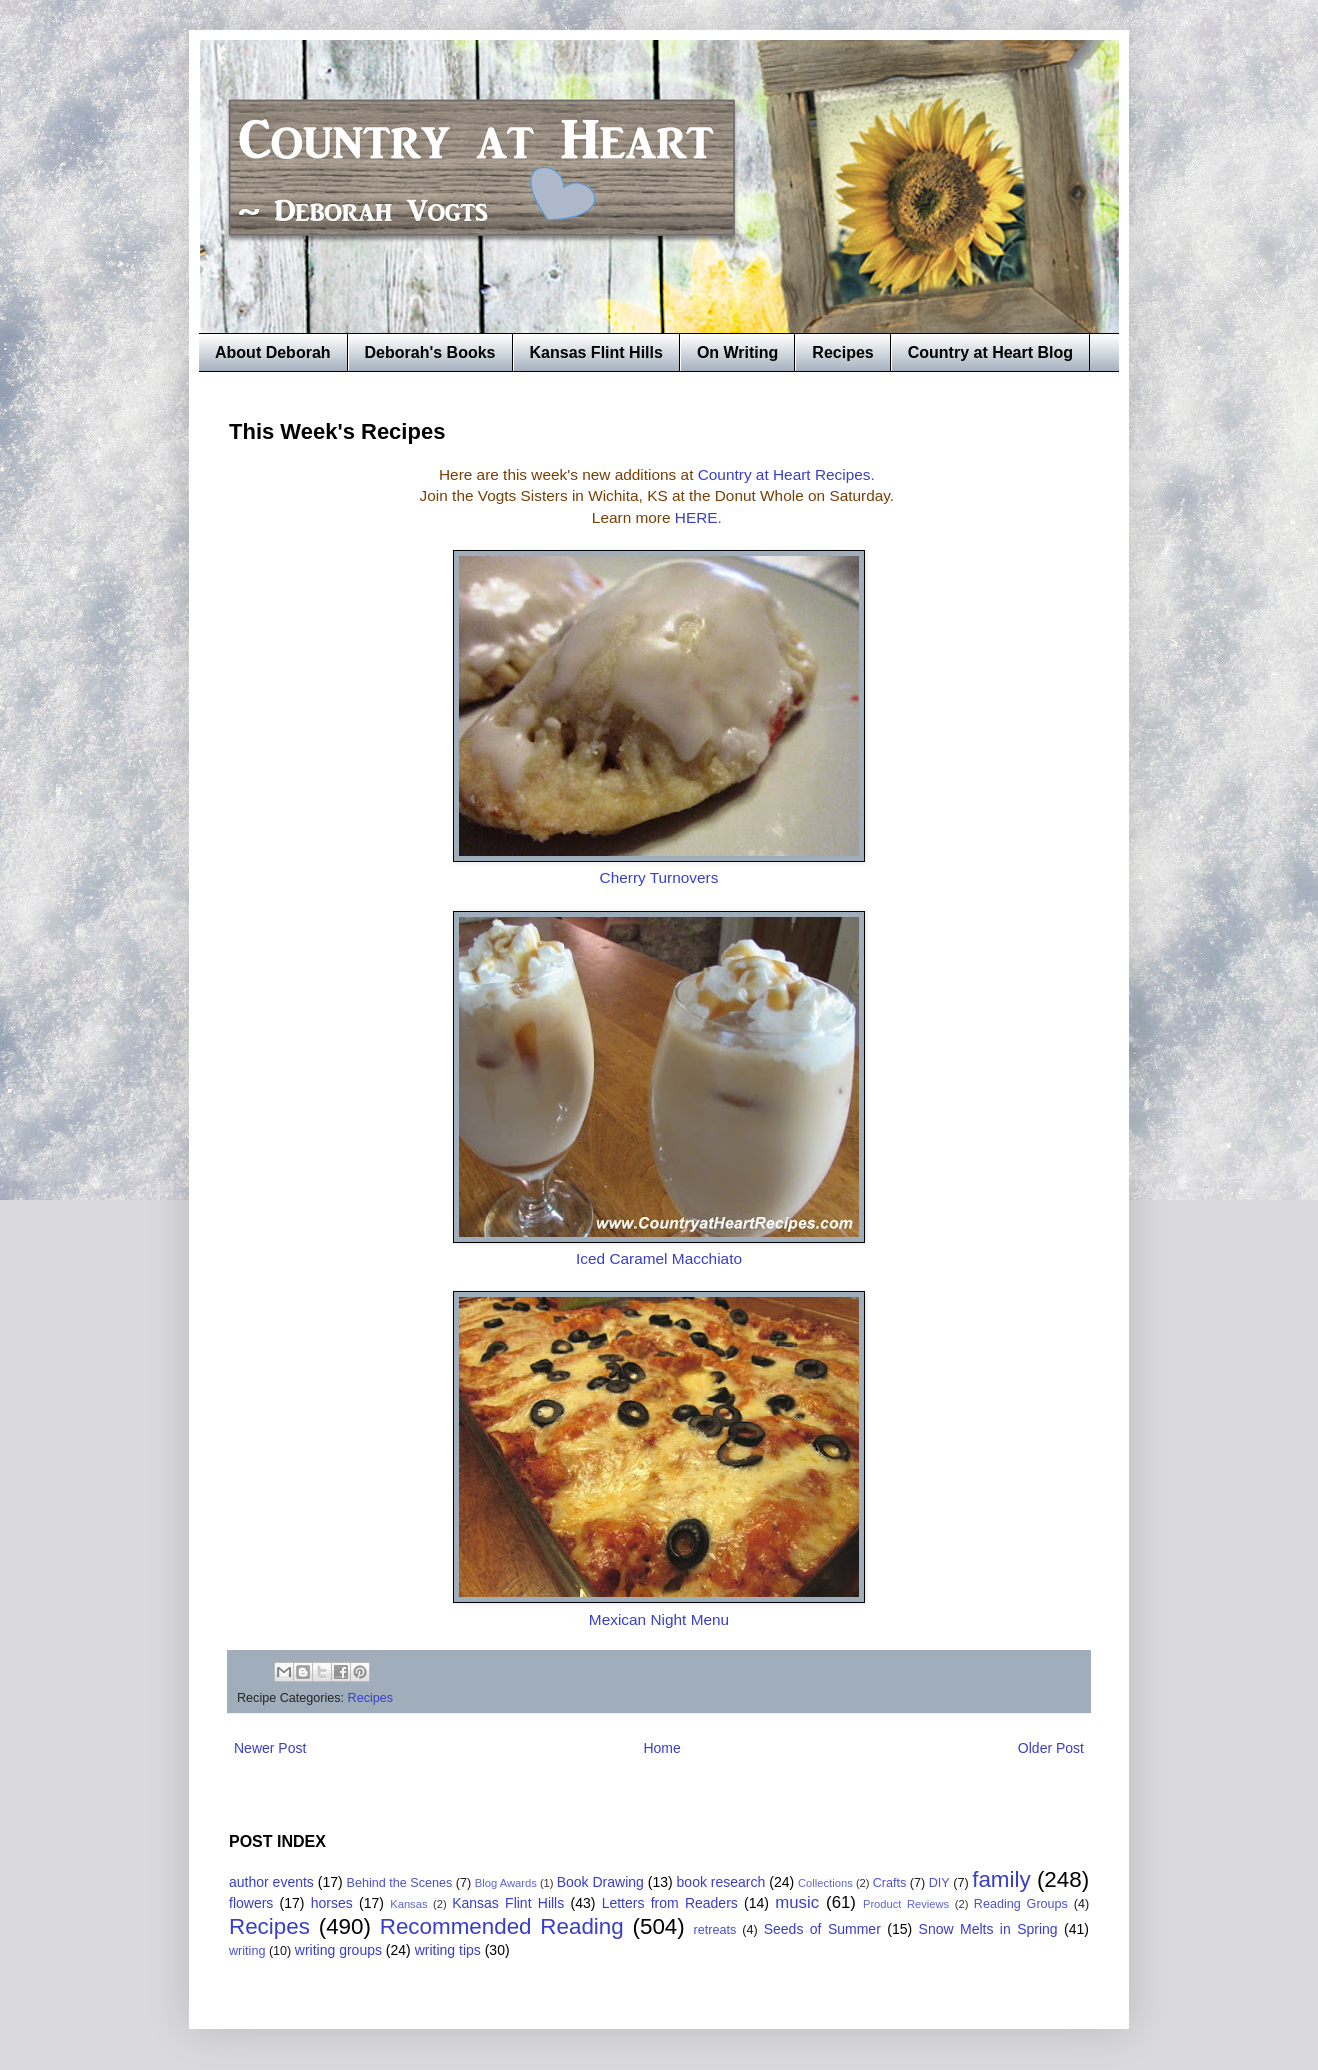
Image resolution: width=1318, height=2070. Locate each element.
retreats (715, 1930)
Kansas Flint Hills (596, 352)
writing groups (338, 1950)
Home (661, 1748)
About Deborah (273, 352)
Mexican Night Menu (659, 1619)
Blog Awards (506, 1883)
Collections (825, 1883)
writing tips (448, 1950)
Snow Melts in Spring (988, 1929)
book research (721, 1882)
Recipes (842, 352)
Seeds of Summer (822, 1929)
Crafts (890, 1883)
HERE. (700, 517)
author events (271, 1882)
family (1001, 1879)
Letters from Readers (670, 1903)
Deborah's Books (430, 352)
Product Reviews (906, 1904)
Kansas (408, 1904)
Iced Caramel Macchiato (659, 1258)
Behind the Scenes (400, 1883)
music (797, 1902)
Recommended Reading (502, 1926)
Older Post (1051, 1748)
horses (332, 1903)
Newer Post (270, 1748)
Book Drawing (600, 1882)
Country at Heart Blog (990, 352)
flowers (251, 1903)
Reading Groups (1021, 1904)
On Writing (737, 352)
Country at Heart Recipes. (786, 474)
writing (247, 1951)
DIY (939, 1883)
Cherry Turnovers (659, 877)
